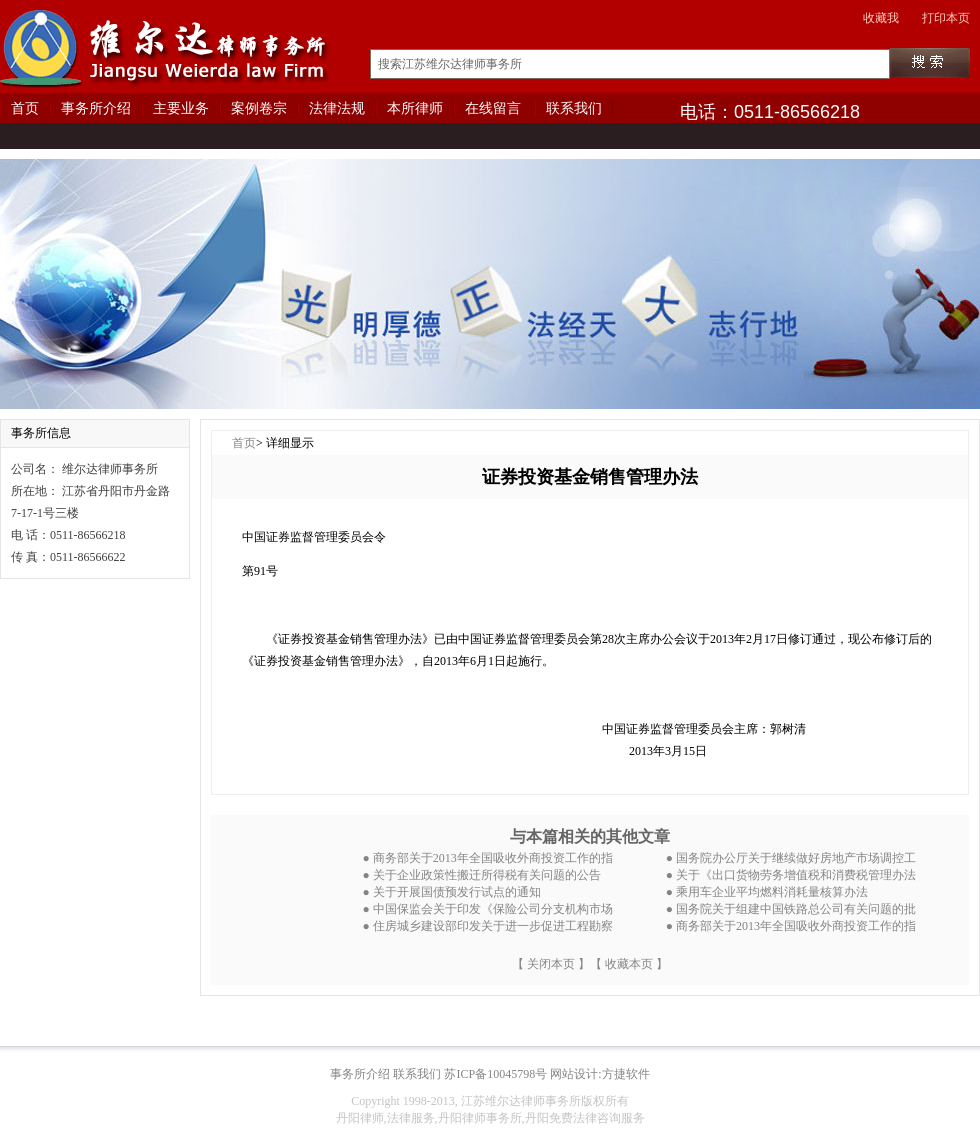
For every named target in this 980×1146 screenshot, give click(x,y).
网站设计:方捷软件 (599, 1074)
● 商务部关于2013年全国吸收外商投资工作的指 (488, 858)
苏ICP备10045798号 (495, 1074)
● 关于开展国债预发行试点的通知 (452, 892)
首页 (25, 108)
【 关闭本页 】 (551, 964)
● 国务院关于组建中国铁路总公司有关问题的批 (791, 909)
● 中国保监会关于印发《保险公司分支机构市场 (488, 909)
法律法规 (337, 108)
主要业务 (181, 108)
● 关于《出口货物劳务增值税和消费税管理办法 (791, 875)
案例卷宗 (259, 108)
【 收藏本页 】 (629, 964)
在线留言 (493, 108)
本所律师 (415, 108)
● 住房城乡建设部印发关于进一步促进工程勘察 (488, 926)
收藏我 (881, 18)
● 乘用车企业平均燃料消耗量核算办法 (767, 892)
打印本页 (946, 18)
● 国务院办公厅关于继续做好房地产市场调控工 (791, 858)
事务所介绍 (96, 108)
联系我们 (574, 108)
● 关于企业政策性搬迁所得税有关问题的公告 (482, 875)
